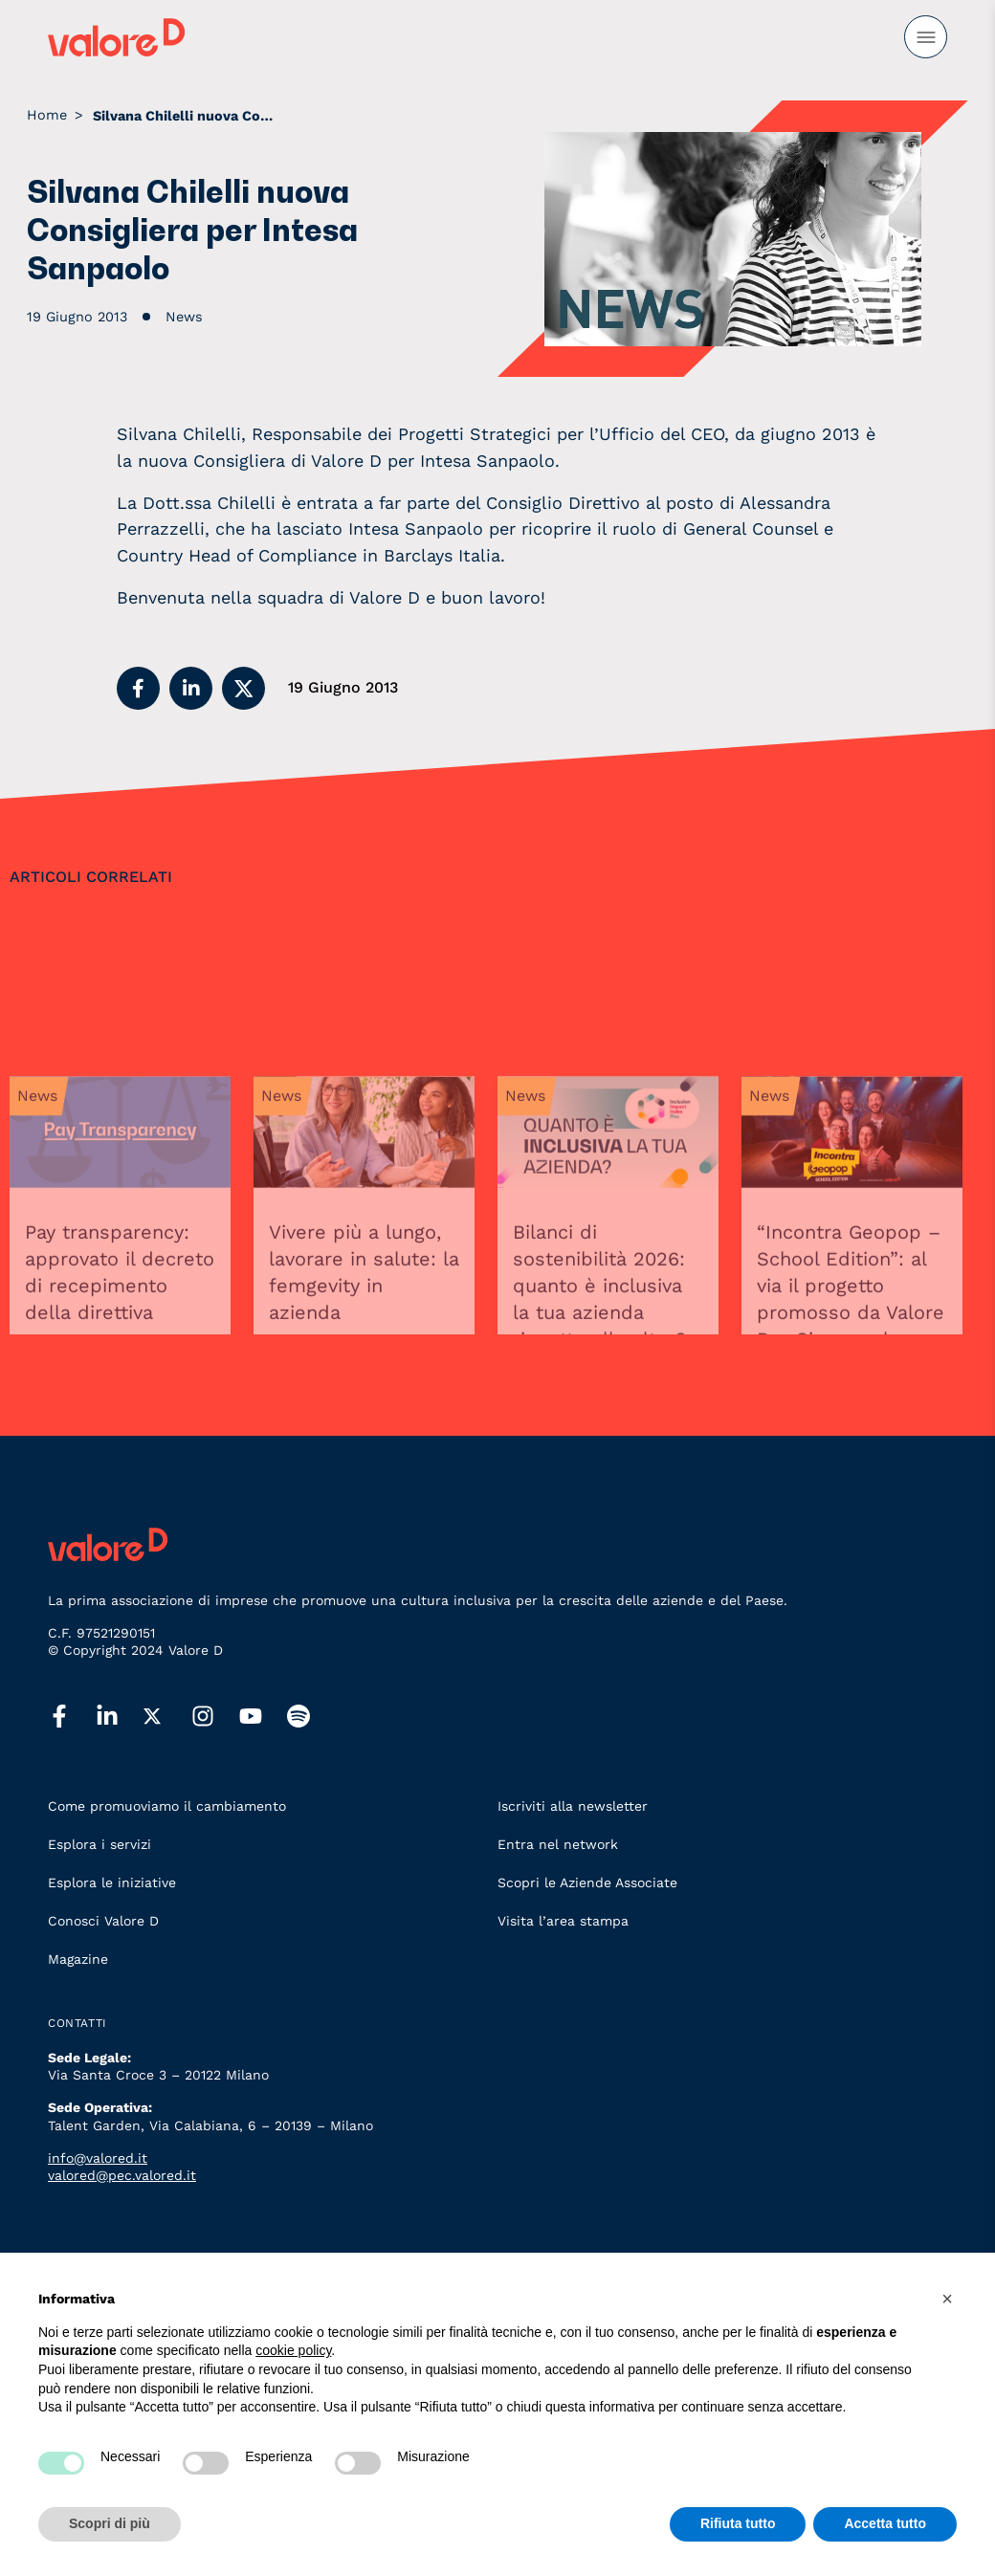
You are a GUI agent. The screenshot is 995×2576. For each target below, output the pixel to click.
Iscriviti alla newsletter (573, 1806)
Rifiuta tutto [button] (738, 2523)
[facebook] (72, 1717)
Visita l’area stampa (563, 1920)
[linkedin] (120, 1717)
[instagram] (215, 1717)
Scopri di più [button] (109, 2523)
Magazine (78, 1959)
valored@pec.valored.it (122, 2175)
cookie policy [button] (293, 2350)
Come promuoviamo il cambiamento (167, 1806)
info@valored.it (97, 2158)
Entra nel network (558, 1844)
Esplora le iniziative (112, 1882)
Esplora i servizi (99, 1844)
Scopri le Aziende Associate (587, 1882)
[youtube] (263, 1717)
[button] (138, 688)
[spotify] (311, 1717)
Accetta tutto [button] (885, 2523)
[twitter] (167, 1717)
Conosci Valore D (103, 1920)
